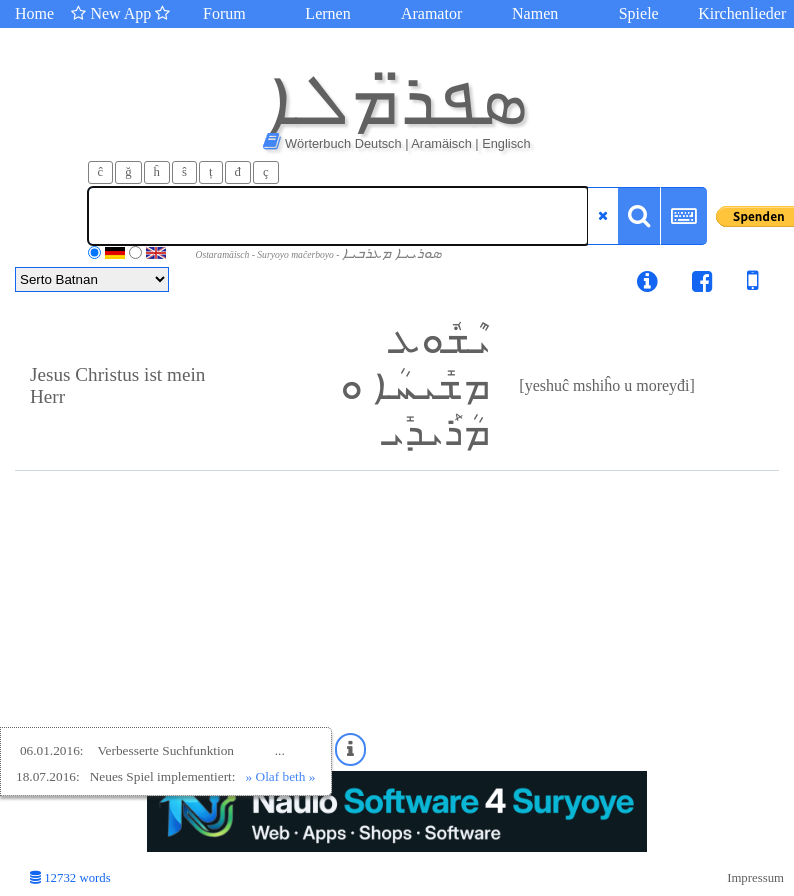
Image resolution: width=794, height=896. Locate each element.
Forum (224, 13)
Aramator (431, 13)
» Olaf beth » (281, 776)
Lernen (327, 13)
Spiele (639, 13)
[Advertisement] (397, 621)
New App (120, 13)
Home (34, 13)
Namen (535, 13)
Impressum (755, 878)
